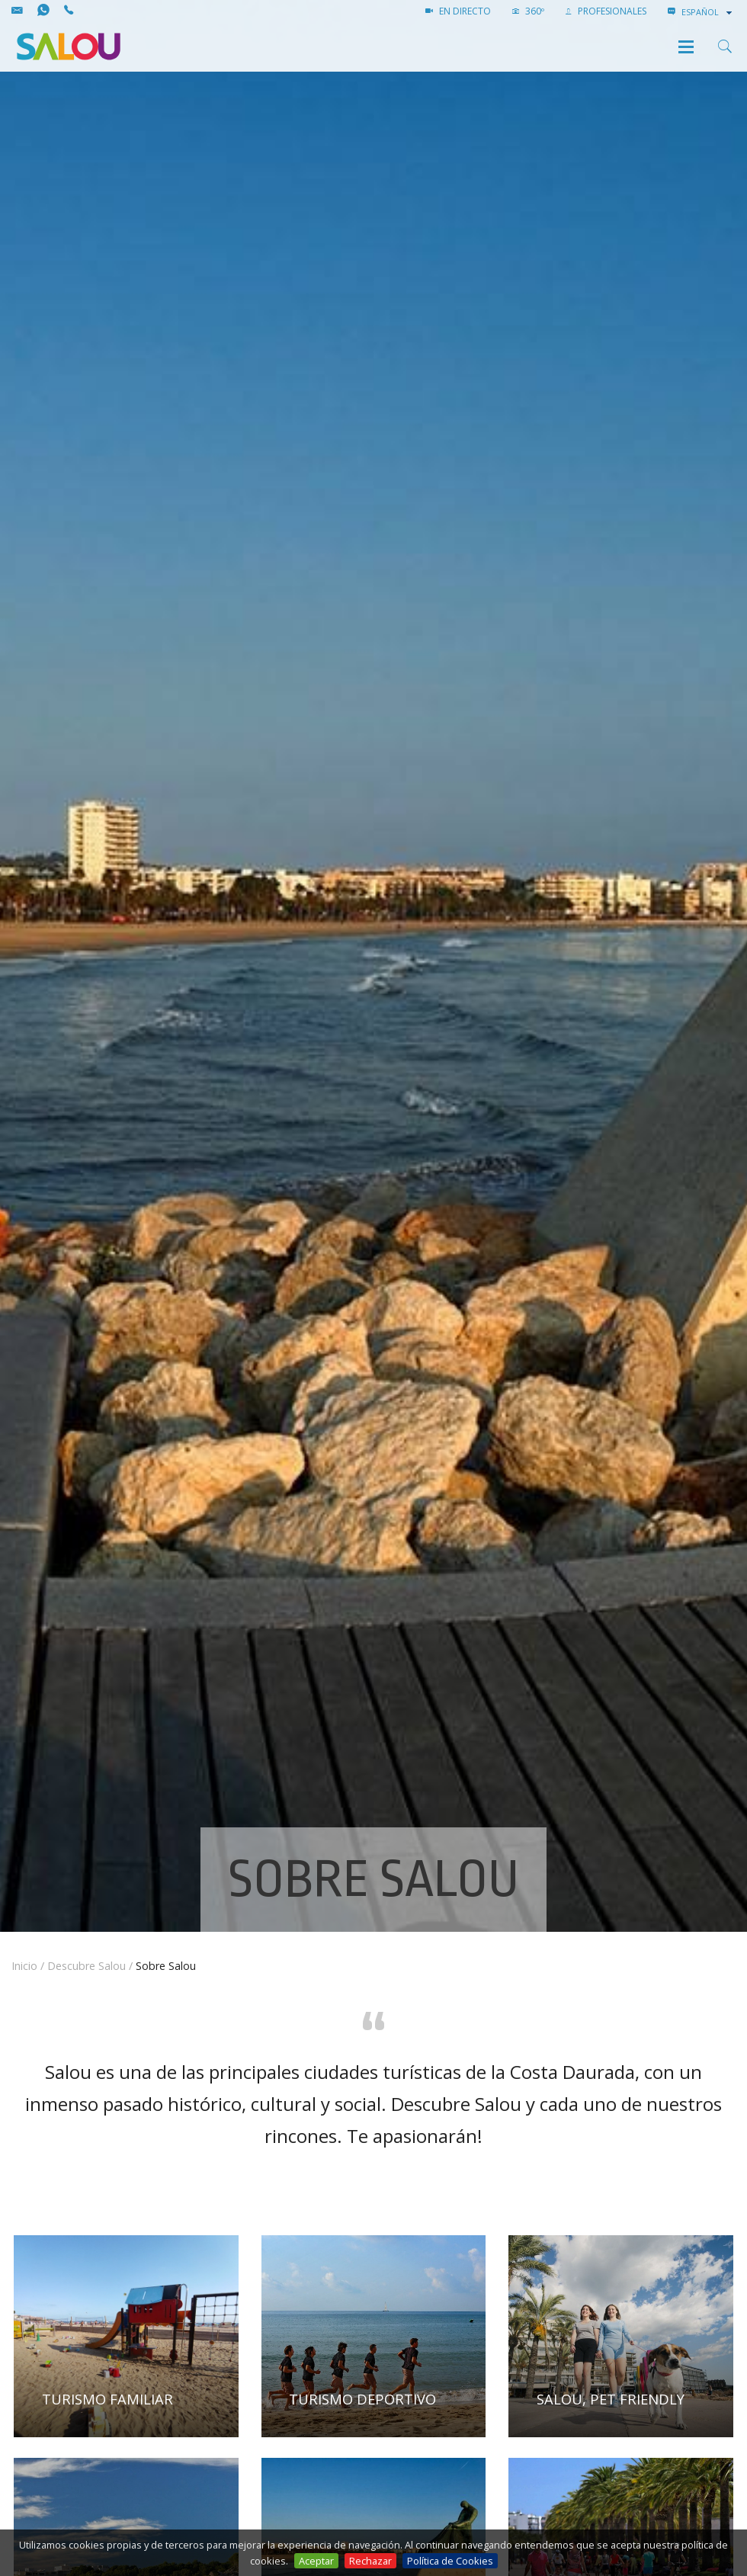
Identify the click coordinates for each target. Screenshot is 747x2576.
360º (528, 11)
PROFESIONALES (606, 11)
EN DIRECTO (458, 11)
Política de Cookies (450, 2561)
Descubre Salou (86, 1965)
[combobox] (708, 12)
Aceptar (316, 2561)
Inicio (24, 1965)
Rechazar (370, 2561)
